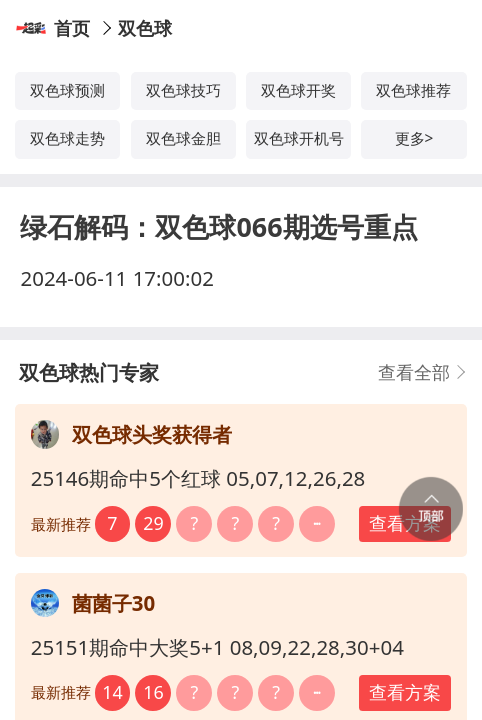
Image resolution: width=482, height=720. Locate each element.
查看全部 (414, 372)
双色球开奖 (298, 90)
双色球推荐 (413, 90)
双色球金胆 (183, 138)
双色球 (145, 28)
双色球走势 (67, 138)
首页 (72, 28)
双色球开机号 (299, 138)
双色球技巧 (183, 90)
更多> (414, 138)
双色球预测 (67, 90)
